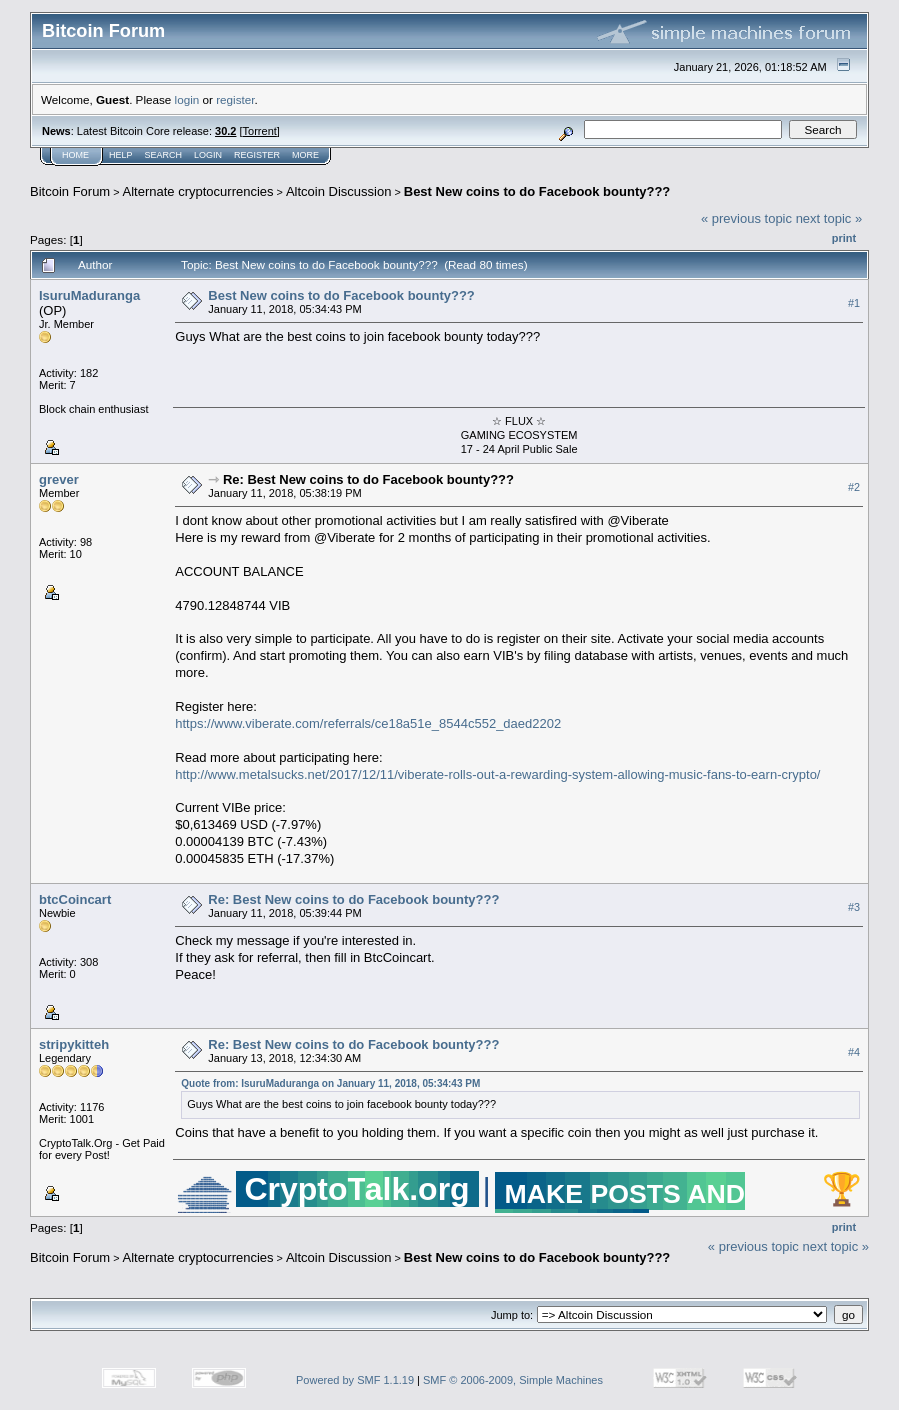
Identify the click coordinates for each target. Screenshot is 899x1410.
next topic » (829, 218)
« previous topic (746, 218)
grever (59, 479)
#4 (854, 1053)
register (235, 99)
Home (75, 155)
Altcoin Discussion (339, 191)
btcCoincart (75, 899)
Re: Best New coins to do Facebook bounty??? (368, 479)
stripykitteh (74, 1044)
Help (121, 155)
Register (257, 155)
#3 (854, 908)
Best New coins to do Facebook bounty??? (537, 191)
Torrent (260, 131)
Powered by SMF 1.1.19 (355, 1380)
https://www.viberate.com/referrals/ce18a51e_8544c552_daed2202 (368, 723)
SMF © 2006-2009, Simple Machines (513, 1380)
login (187, 99)
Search (164, 155)
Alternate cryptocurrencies (198, 191)
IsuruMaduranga (89, 295)
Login (208, 155)
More (305, 155)
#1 (854, 303)
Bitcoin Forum (70, 191)
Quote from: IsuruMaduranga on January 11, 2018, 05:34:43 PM (330, 1083)
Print (844, 238)
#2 (854, 487)
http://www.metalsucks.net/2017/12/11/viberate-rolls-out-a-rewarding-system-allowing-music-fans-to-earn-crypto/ (497, 774)
